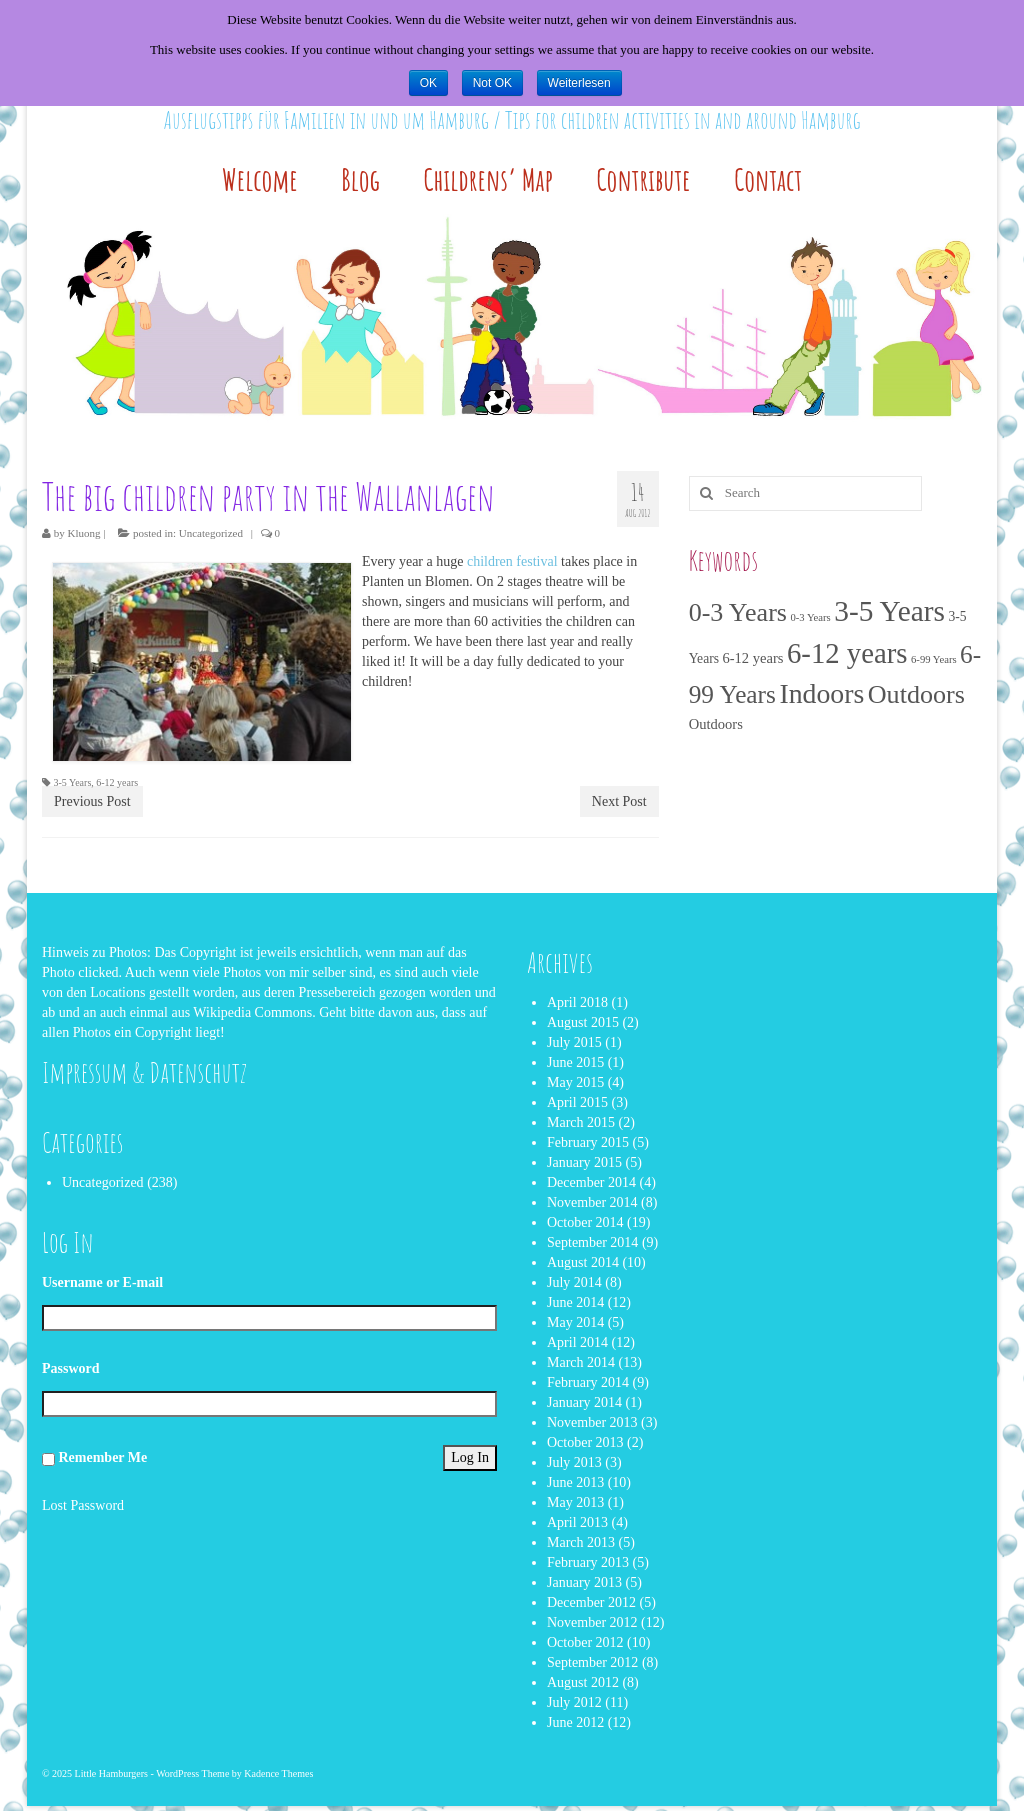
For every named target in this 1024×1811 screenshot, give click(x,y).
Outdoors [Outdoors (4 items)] (716, 724)
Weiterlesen (579, 83)
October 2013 (585, 1442)
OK (428, 83)
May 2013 (575, 1502)
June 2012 (575, 1722)
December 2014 (591, 1182)
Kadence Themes (278, 1773)
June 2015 (575, 1062)
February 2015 (588, 1142)
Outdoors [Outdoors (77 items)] (916, 694)
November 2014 (592, 1202)
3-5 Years (73, 782)
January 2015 (584, 1162)
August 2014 (583, 1262)
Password (71, 1368)
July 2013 (574, 1462)
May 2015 (575, 1082)
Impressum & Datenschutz (144, 1072)
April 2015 (577, 1102)
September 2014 (592, 1242)
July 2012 (574, 1702)
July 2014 (574, 1282)
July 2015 (574, 1042)
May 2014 (575, 1322)
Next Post (619, 801)
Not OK (492, 83)
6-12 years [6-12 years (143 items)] (847, 653)
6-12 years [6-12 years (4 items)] (752, 658)
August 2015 (583, 1022)
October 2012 (585, 1642)
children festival (512, 561)
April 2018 (577, 1002)
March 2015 (581, 1122)
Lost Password (83, 1506)
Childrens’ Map (488, 179)
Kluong (84, 533)
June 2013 (575, 1482)
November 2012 (592, 1622)
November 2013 (592, 1422)
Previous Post (92, 801)
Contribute (643, 179)
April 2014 (577, 1342)
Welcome (260, 179)
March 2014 (581, 1362)
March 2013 (581, 1542)
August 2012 (583, 1682)
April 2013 (577, 1522)
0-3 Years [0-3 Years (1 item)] (810, 617)
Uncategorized (211, 533)
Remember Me (103, 1457)
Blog (360, 179)
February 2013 (588, 1562)
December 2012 (591, 1602)
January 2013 (584, 1582)
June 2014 (575, 1302)
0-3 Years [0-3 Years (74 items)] (738, 612)
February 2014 (588, 1382)
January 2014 (584, 1402)
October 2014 (585, 1222)
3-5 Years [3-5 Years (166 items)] (889, 611)
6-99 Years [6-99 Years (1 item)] (934, 659)
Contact (768, 179)
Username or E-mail (102, 1282)
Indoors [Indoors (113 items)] (821, 693)
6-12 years (117, 782)
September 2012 (592, 1662)
